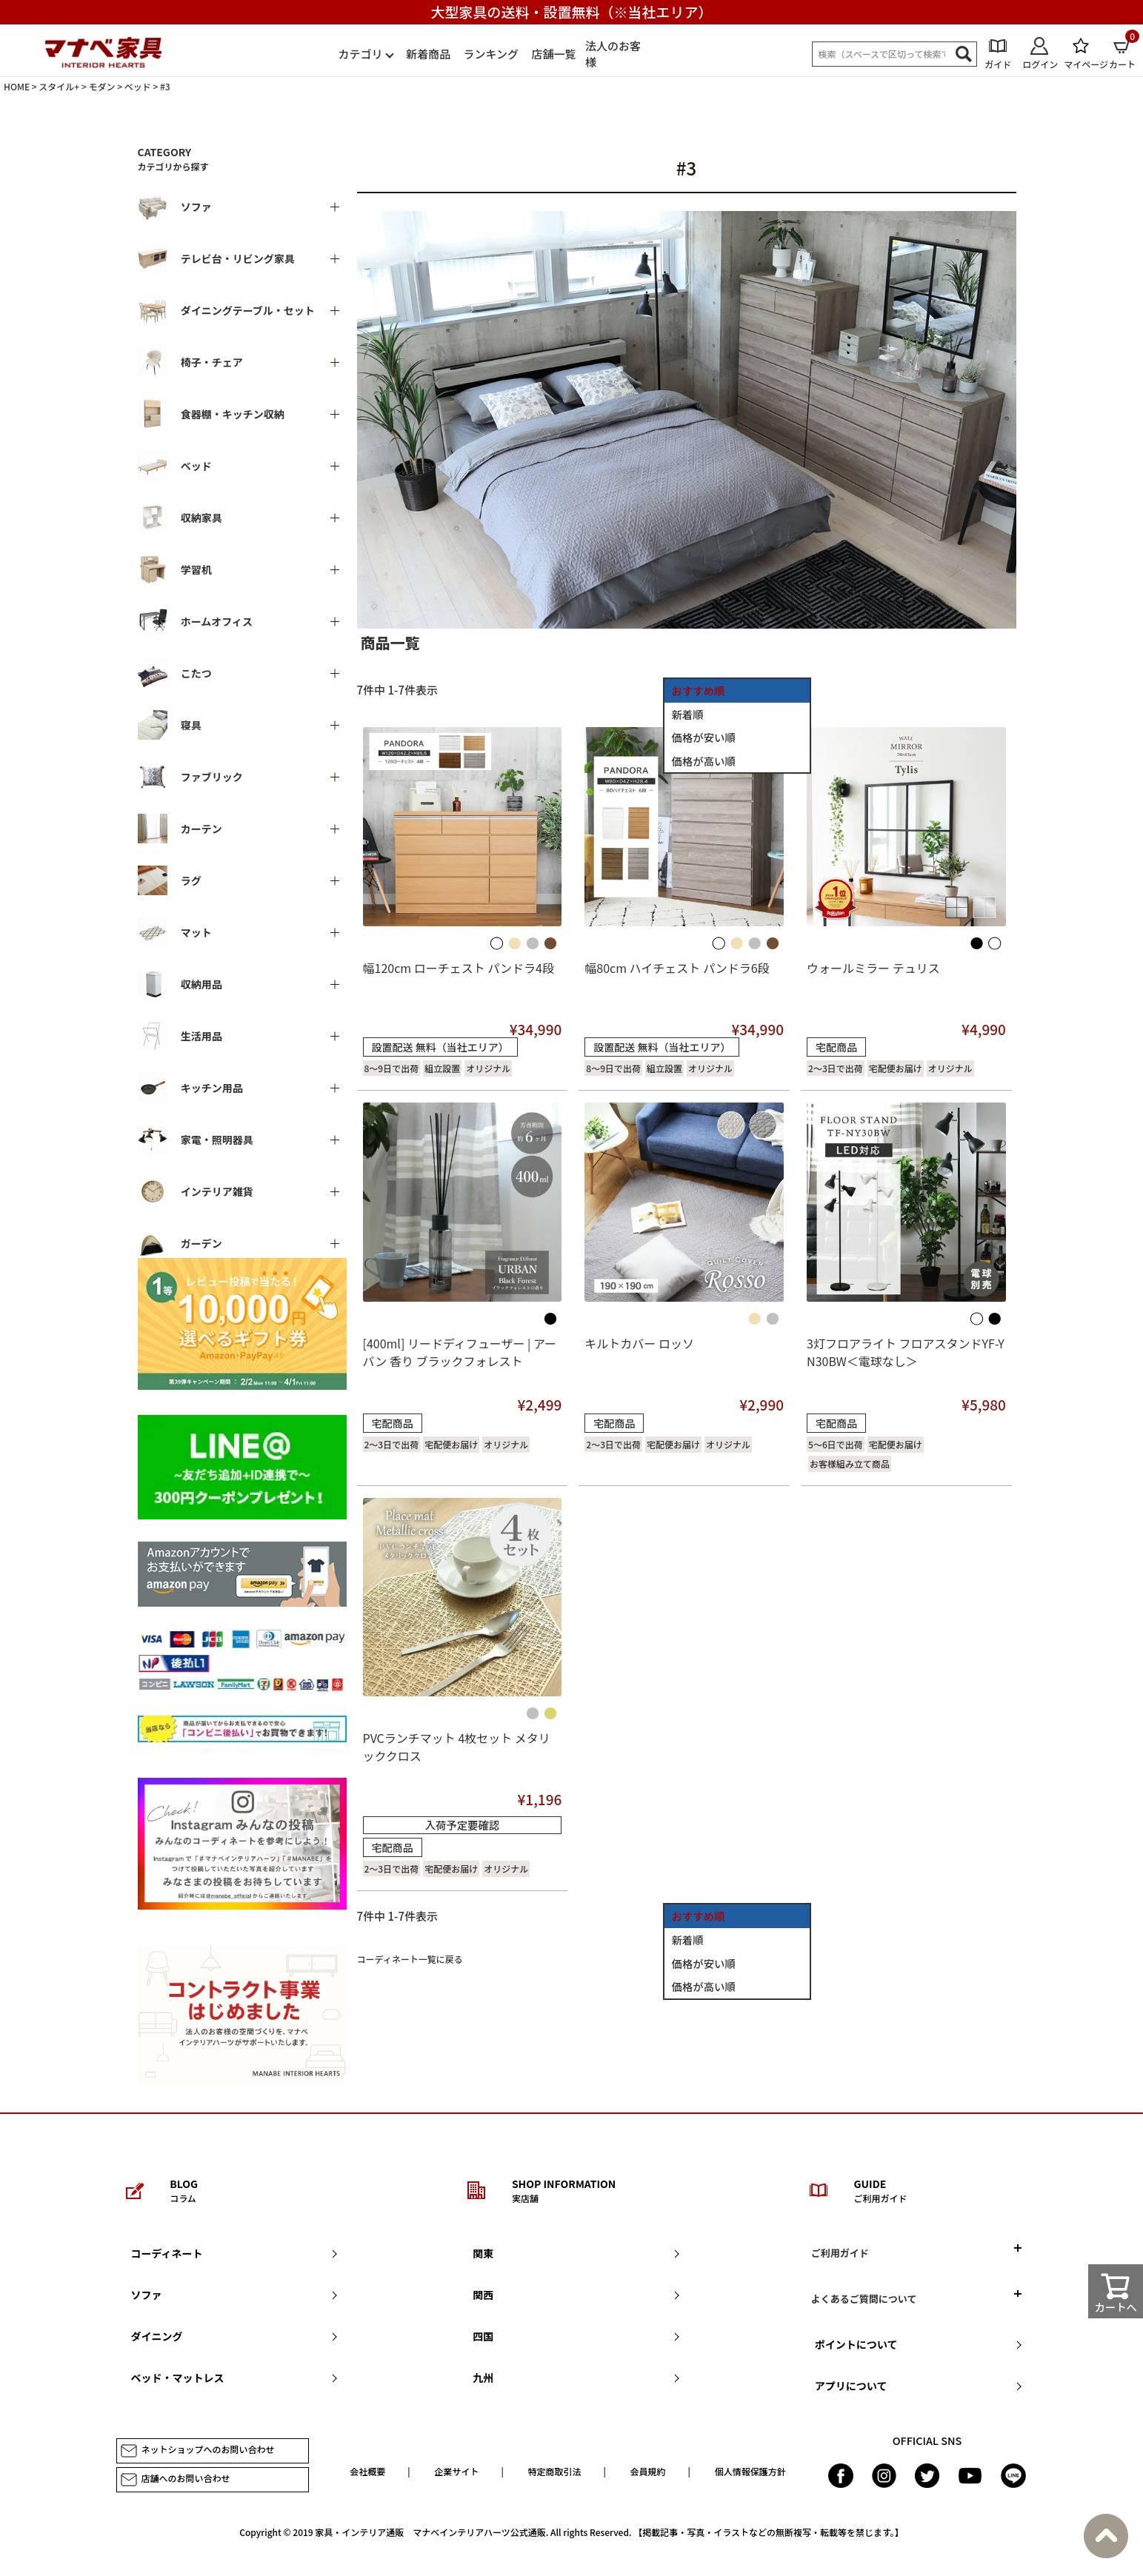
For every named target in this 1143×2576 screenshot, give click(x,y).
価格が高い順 (704, 761)
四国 (483, 2336)
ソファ (146, 2294)
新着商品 (428, 53)
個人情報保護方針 (750, 2471)
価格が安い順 (704, 737)
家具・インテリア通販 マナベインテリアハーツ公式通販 (430, 2532)
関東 (483, 2253)
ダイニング (157, 2336)
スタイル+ (59, 86)
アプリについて (851, 2385)
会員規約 (648, 2471)
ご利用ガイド (840, 2253)
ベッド (137, 86)
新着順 (688, 714)
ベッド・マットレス (177, 2377)
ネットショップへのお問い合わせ (197, 2451)
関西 (483, 2294)
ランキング (491, 53)
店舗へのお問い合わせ (175, 2480)
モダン (101, 86)
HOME (17, 86)
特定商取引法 (554, 2471)
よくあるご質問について (864, 2299)
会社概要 (367, 2471)
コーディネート (167, 2253)
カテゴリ (361, 53)
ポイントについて (856, 2344)
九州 (483, 2377)
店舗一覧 (554, 53)
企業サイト (456, 2471)
